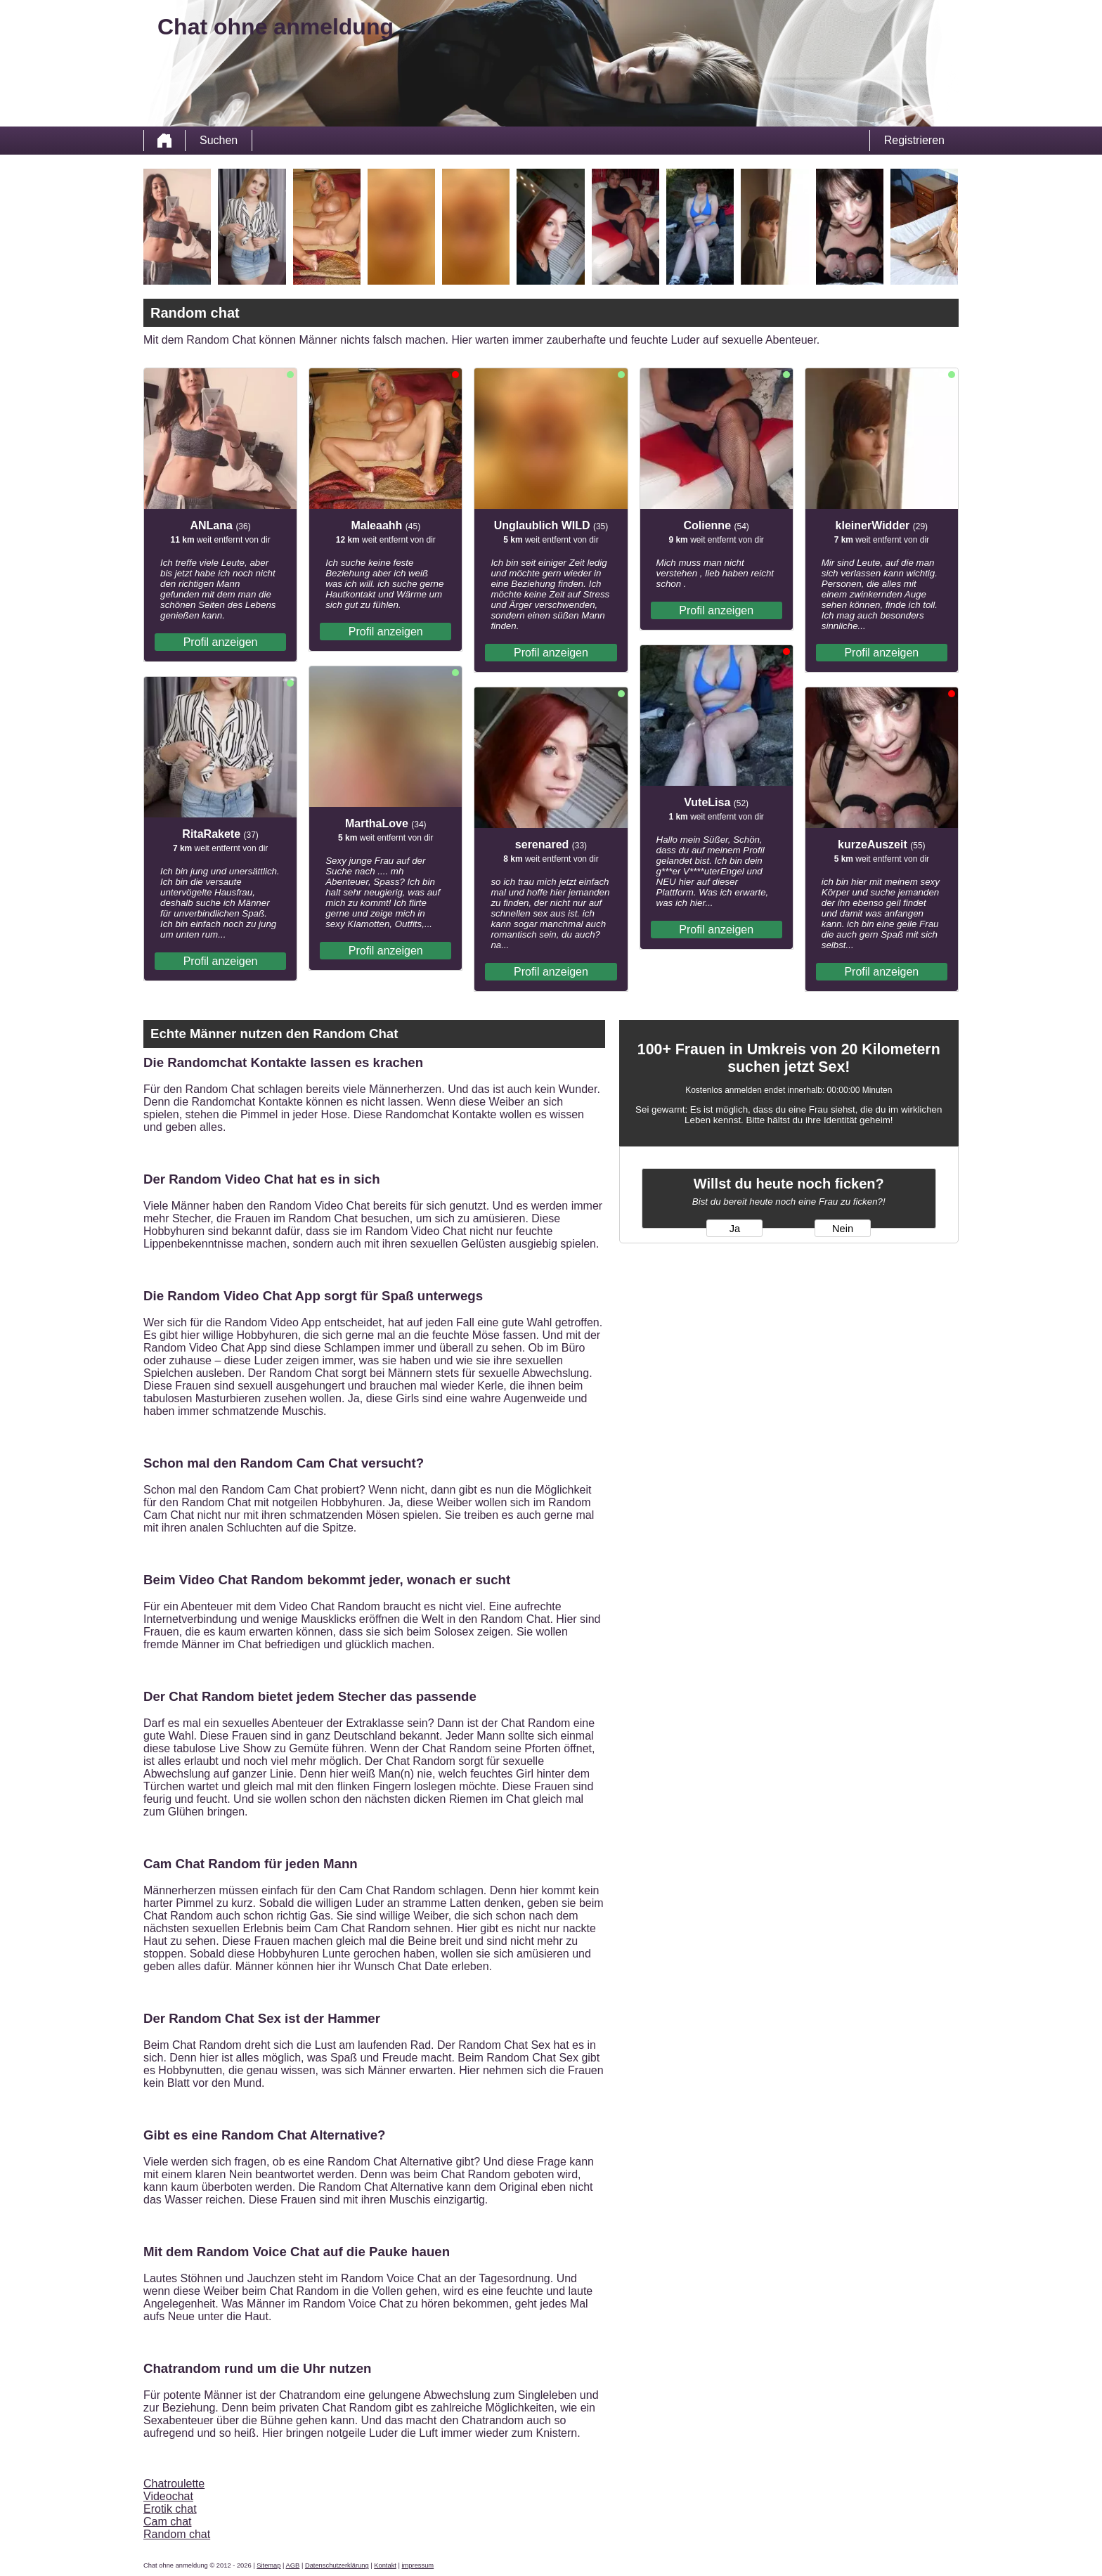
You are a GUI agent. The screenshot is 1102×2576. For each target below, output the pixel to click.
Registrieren (914, 140)
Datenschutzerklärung (337, 2565)
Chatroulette (174, 2484)
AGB (293, 2565)
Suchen (219, 140)
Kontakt (385, 2565)
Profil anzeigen (220, 642)
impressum (418, 2565)
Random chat (176, 2534)
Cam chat (167, 2522)
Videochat (168, 2496)
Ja (735, 1228)
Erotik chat (170, 2509)
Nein (842, 1228)
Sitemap (268, 2565)
